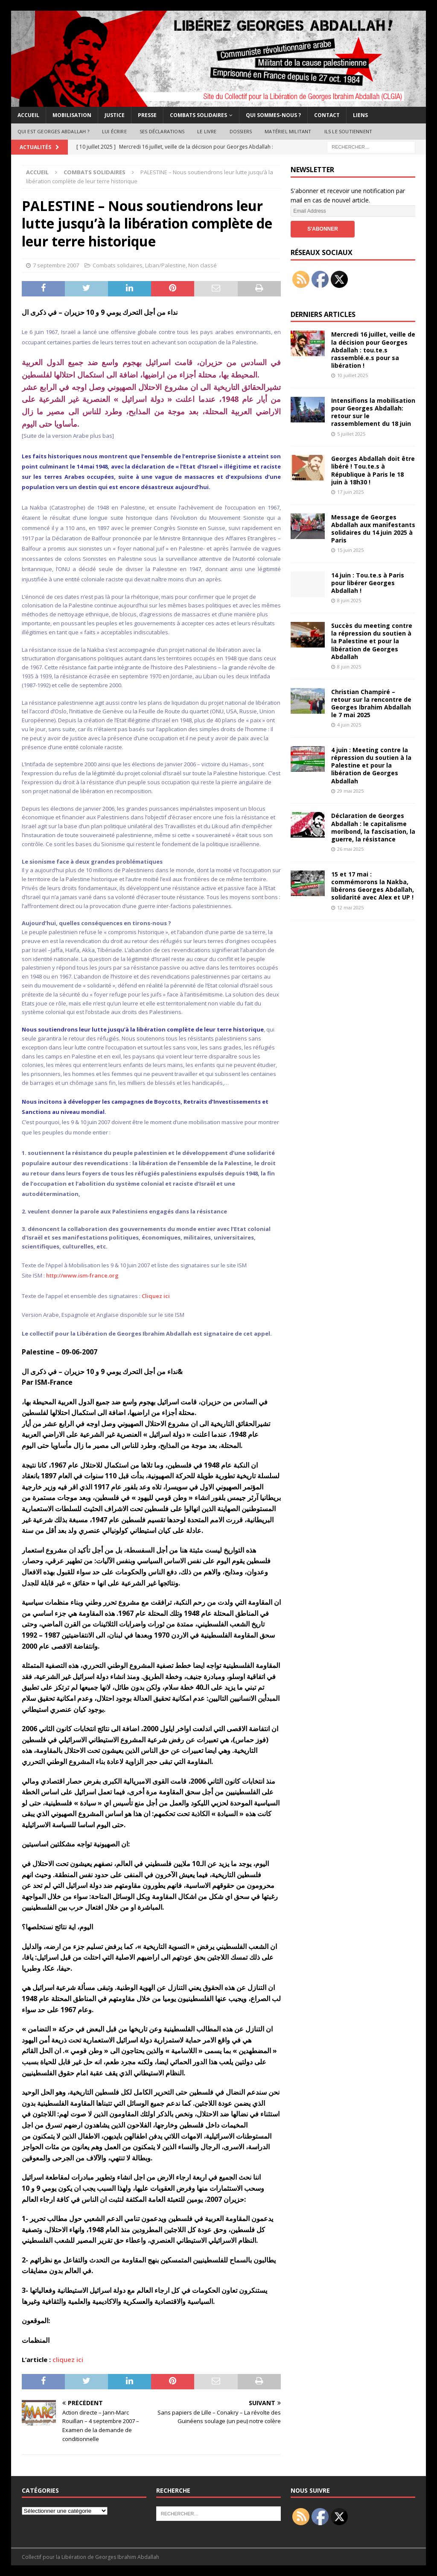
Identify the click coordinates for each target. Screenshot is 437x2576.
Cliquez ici (156, 1296)
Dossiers (241, 131)
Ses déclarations (162, 131)
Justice (115, 115)
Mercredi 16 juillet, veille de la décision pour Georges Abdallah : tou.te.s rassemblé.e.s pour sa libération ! (373, 349)
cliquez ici (67, 2359)
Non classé (202, 265)
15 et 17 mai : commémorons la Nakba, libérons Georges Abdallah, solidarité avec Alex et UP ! (372, 886)
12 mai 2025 (350, 907)
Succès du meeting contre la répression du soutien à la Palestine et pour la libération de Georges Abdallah (371, 641)
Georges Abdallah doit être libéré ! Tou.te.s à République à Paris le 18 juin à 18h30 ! (373, 470)
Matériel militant (288, 131)
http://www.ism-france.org (82, 1275)
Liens (360, 115)
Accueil (28, 115)
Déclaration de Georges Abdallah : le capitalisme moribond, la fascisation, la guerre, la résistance (373, 827)
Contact (327, 115)
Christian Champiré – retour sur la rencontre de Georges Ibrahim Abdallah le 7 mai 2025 (371, 703)
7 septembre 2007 (56, 265)
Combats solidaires (198, 115)
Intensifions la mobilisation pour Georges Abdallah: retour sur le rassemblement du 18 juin (373, 412)
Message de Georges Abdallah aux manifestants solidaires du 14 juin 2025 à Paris (373, 529)
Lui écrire (114, 131)
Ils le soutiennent (348, 131)
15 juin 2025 (350, 550)
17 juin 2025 (350, 492)
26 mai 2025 (350, 849)
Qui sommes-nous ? (273, 115)
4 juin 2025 (349, 724)
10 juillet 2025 (352, 375)
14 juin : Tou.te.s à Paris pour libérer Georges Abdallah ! (367, 583)
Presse (147, 115)
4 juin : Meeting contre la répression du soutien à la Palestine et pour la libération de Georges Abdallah (371, 765)
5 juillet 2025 (351, 434)
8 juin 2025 (349, 600)
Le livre (207, 131)
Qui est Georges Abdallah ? (53, 131)
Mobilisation (71, 115)
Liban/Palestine (165, 265)
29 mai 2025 (350, 791)
